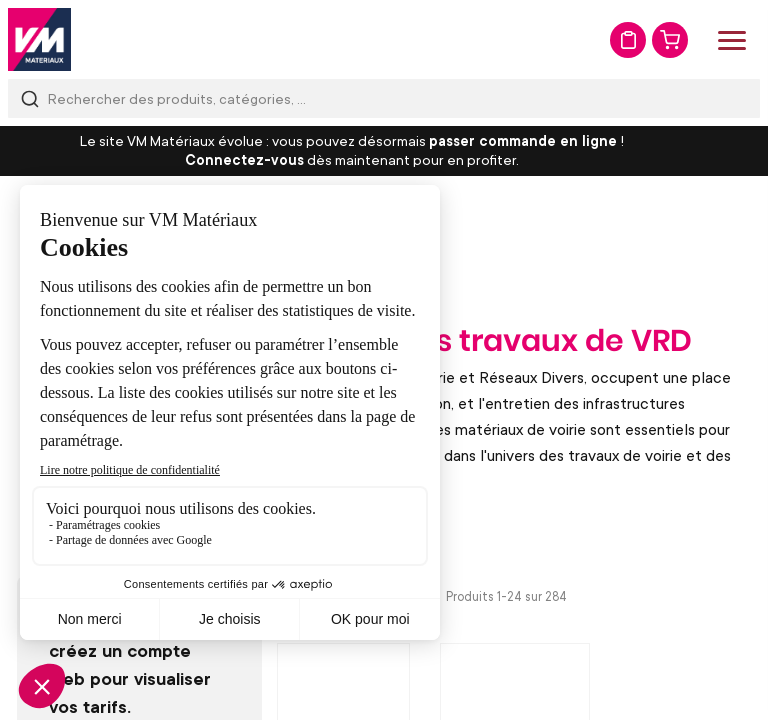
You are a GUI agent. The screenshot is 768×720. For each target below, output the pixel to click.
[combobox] (384, 98)
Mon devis (628, 40)
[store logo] (39, 39)
